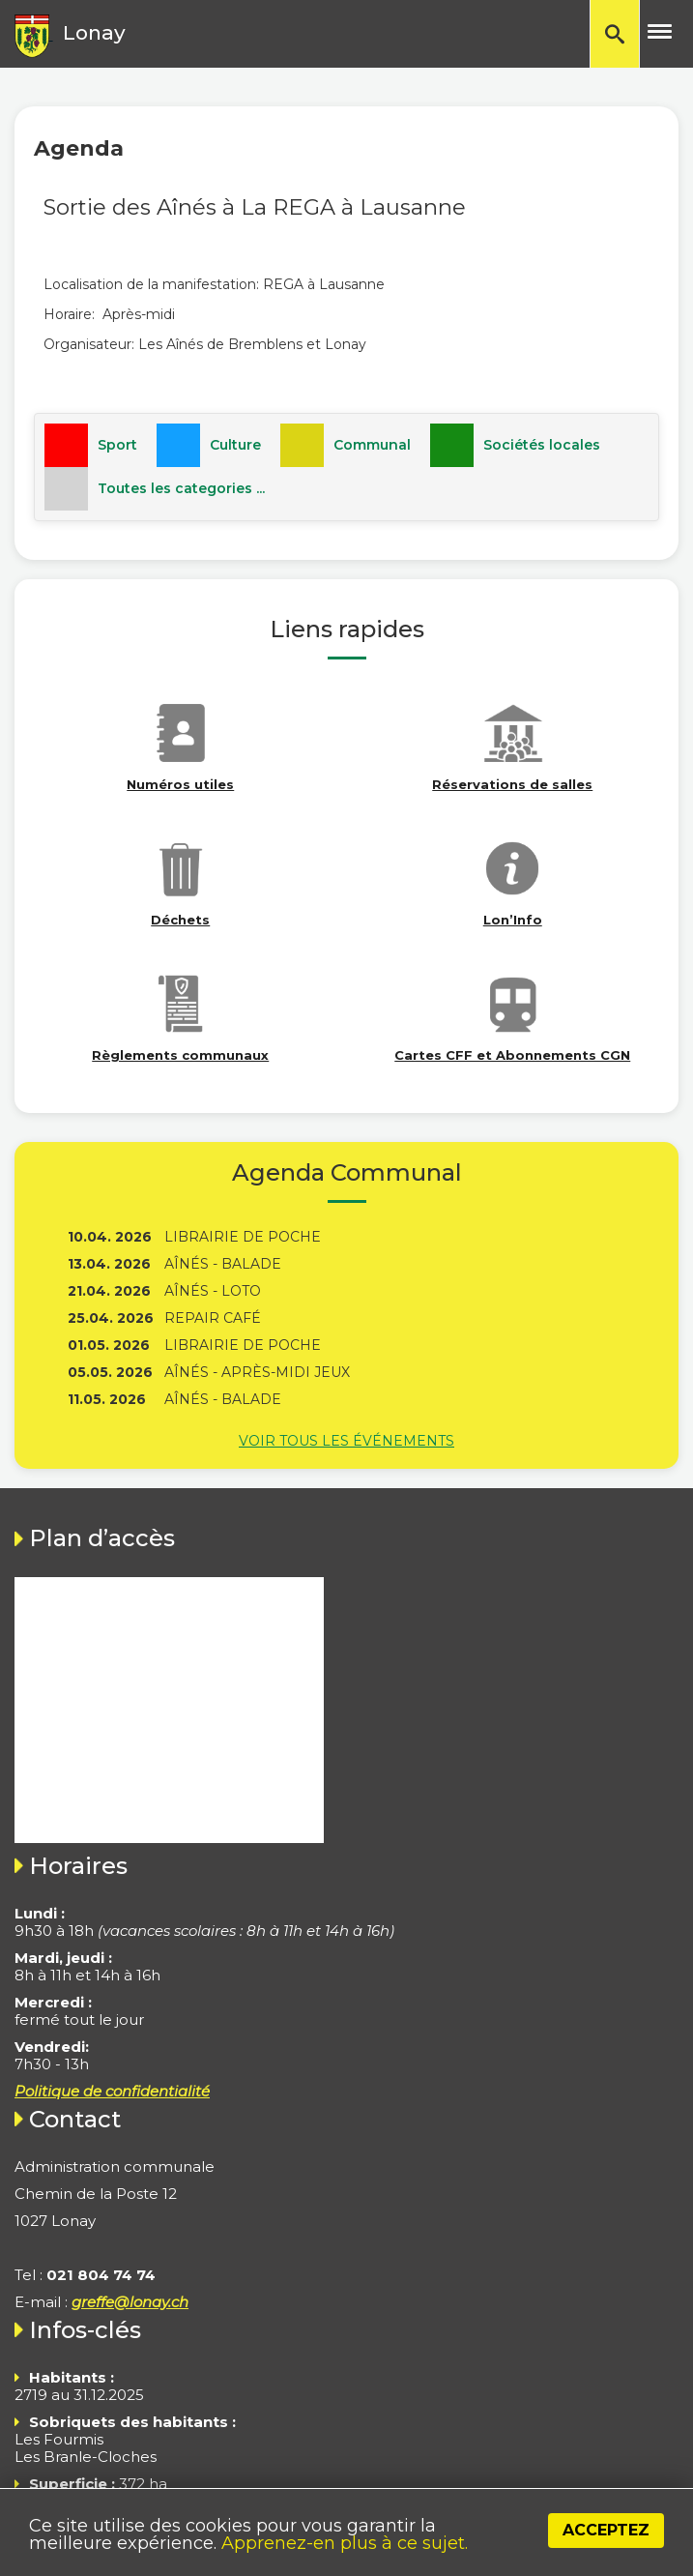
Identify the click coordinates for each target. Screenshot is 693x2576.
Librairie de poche (242, 1236)
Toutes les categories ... (181, 488)
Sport (117, 445)
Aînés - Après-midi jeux (257, 1372)
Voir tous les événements (346, 1440)
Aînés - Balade (222, 1264)
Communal (372, 445)
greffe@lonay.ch (130, 2302)
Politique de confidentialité (112, 2091)
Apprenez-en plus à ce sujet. (344, 2543)
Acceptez (606, 2530)
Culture (235, 445)
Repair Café (212, 1318)
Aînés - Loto (212, 1291)
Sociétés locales (541, 445)
